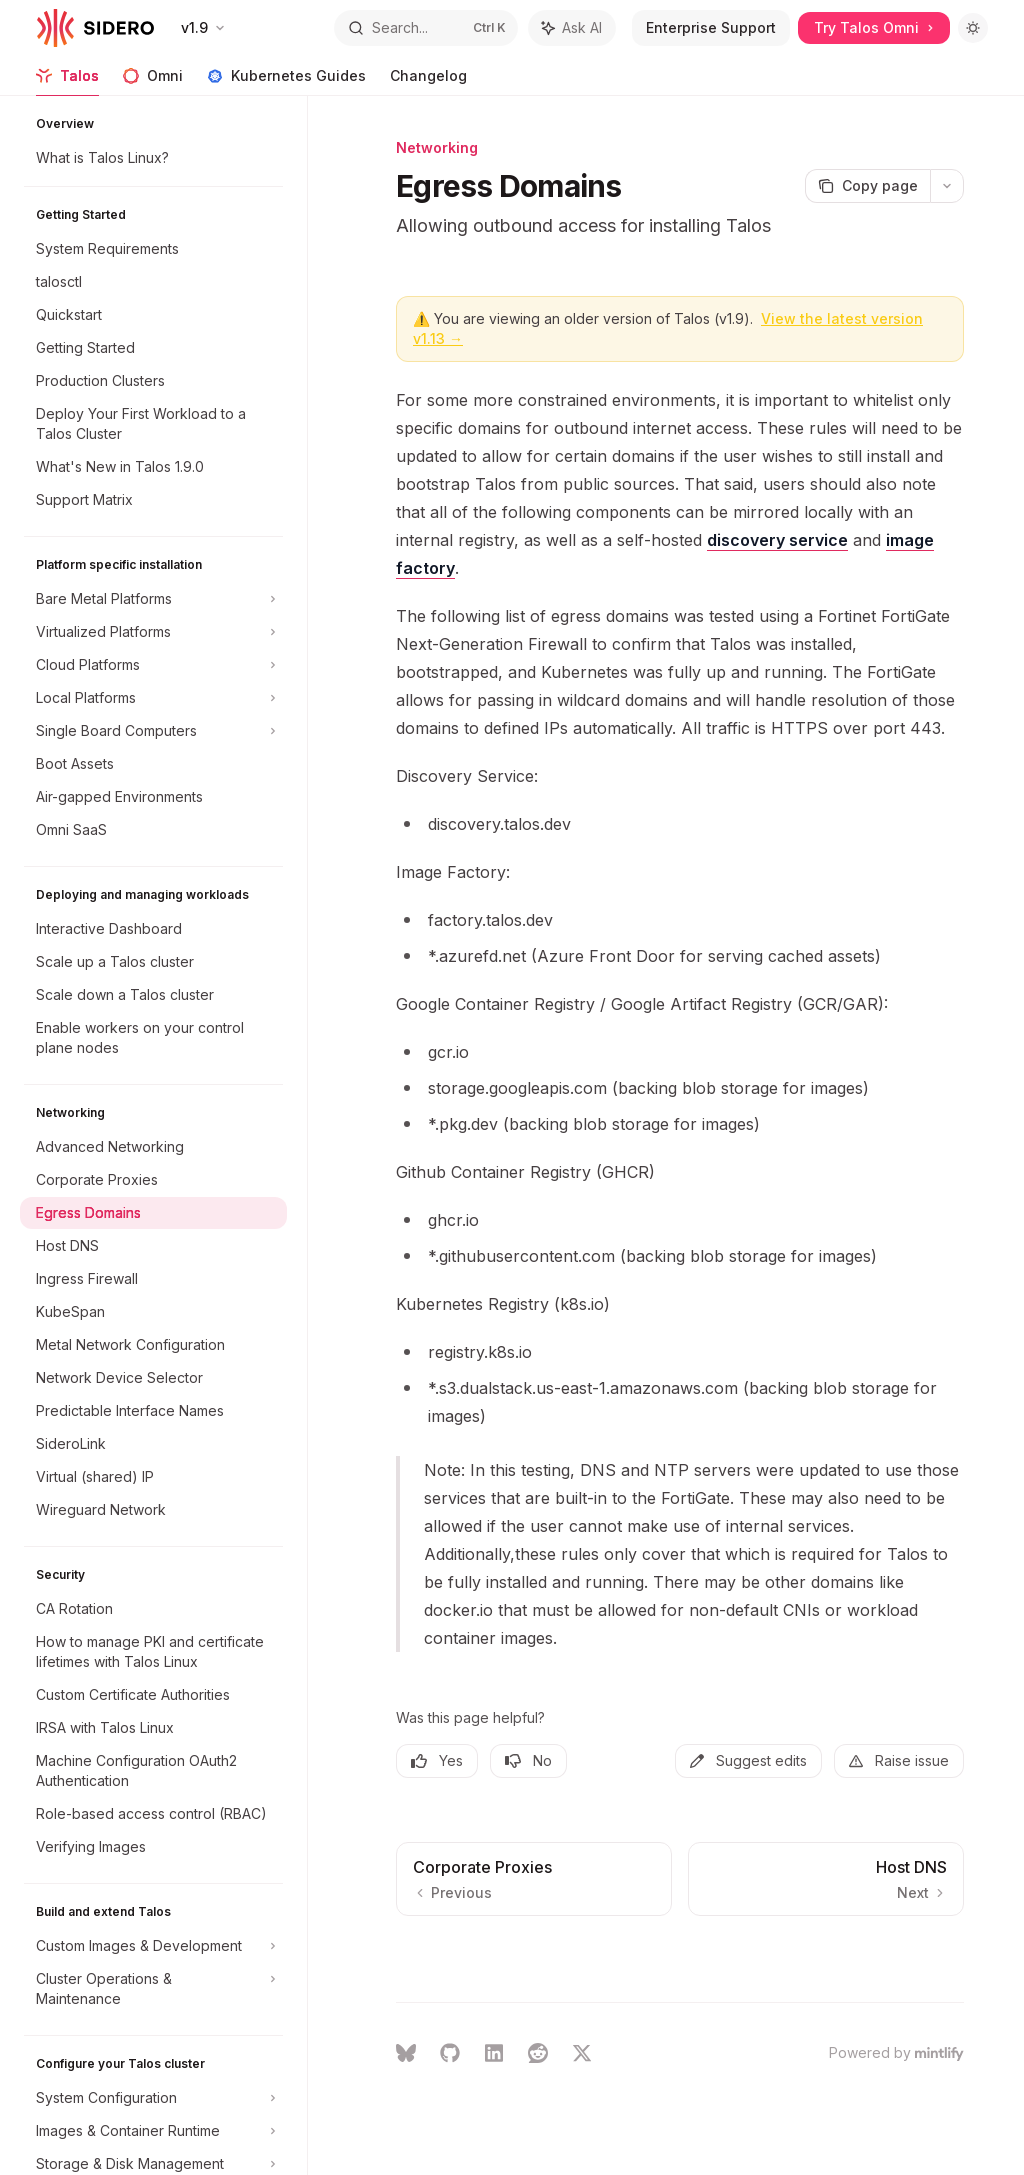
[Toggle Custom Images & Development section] (153, 1946)
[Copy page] (867, 186)
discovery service (777, 540)
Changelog (428, 81)
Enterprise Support (711, 27)
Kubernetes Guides (286, 81)
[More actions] (947, 186)
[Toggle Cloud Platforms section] (153, 665)
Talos (67, 81)
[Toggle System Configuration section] (153, 2098)
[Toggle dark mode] (973, 28)
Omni (153, 81)
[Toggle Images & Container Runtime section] (153, 2131)
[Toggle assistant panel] (572, 28)
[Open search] (426, 28)
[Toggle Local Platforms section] (153, 698)
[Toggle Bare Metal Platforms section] (153, 599)
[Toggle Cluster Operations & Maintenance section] (153, 1989)
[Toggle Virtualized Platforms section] (153, 632)
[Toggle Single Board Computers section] (153, 731)
